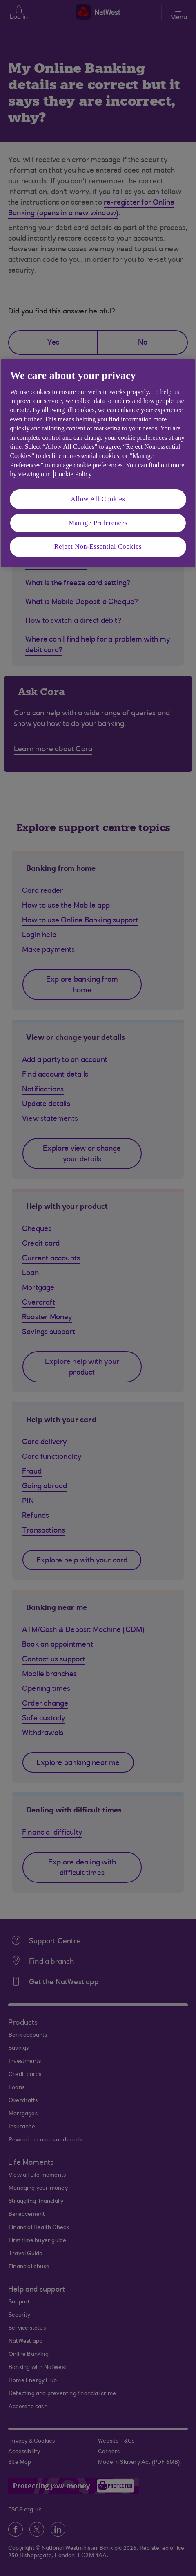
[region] (98, 463)
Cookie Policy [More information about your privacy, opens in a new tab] (72, 474)
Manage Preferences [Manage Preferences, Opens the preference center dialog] (98, 522)
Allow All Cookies (98, 499)
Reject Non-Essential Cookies (98, 546)
